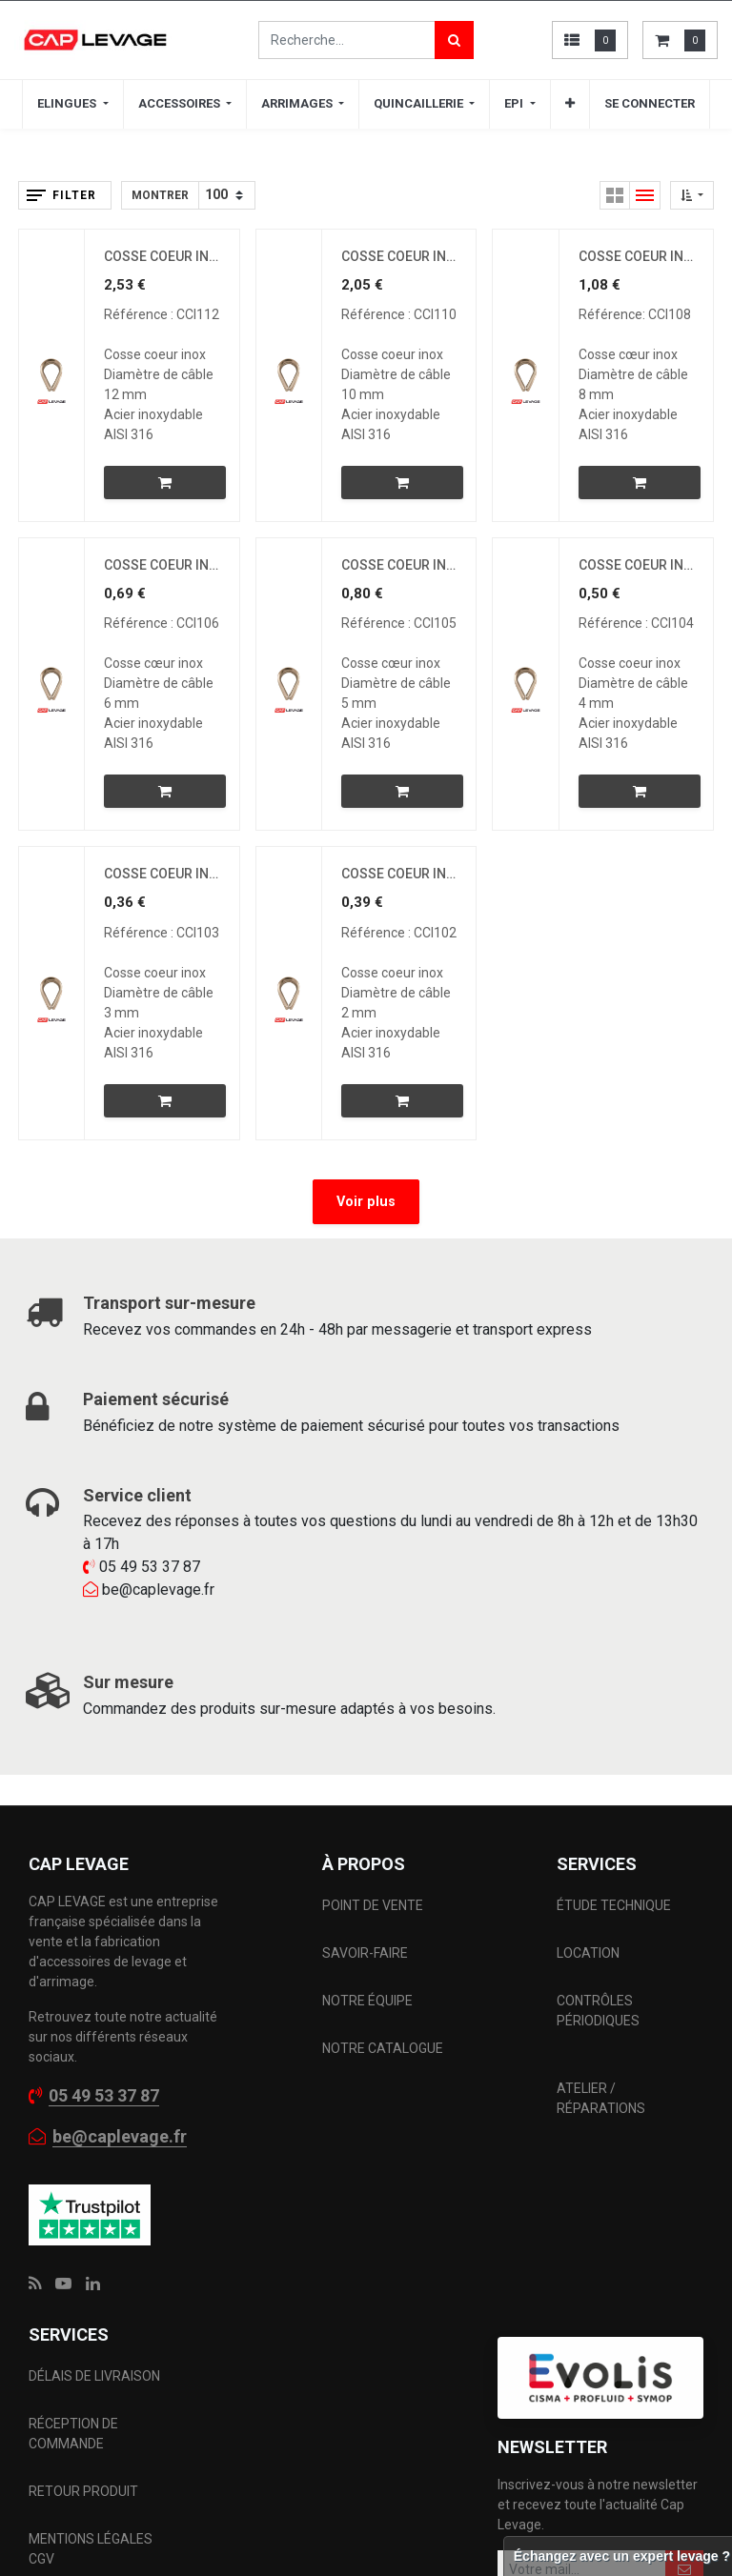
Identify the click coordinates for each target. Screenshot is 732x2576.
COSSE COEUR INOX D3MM (161, 873)
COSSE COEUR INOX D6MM (161, 565)
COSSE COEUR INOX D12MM (161, 256)
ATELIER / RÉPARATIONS (601, 2098)
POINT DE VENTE (372, 1905)
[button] (570, 104)
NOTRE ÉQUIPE (367, 2000)
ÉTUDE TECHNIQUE (615, 1905)
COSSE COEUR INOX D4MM (636, 565)
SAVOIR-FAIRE (365, 1953)
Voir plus (366, 1202)
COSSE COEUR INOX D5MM (399, 565)
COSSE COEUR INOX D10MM (399, 256)
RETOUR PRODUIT (83, 2491)
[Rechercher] (454, 40)
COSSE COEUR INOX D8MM (636, 256)
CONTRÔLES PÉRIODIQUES (598, 2010)
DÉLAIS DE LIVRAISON (96, 2376)
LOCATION (589, 1953)
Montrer (160, 195)
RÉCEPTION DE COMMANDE (73, 2433)
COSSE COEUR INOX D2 (399, 873)
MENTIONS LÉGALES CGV (90, 2548)
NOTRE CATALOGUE (382, 2048)
